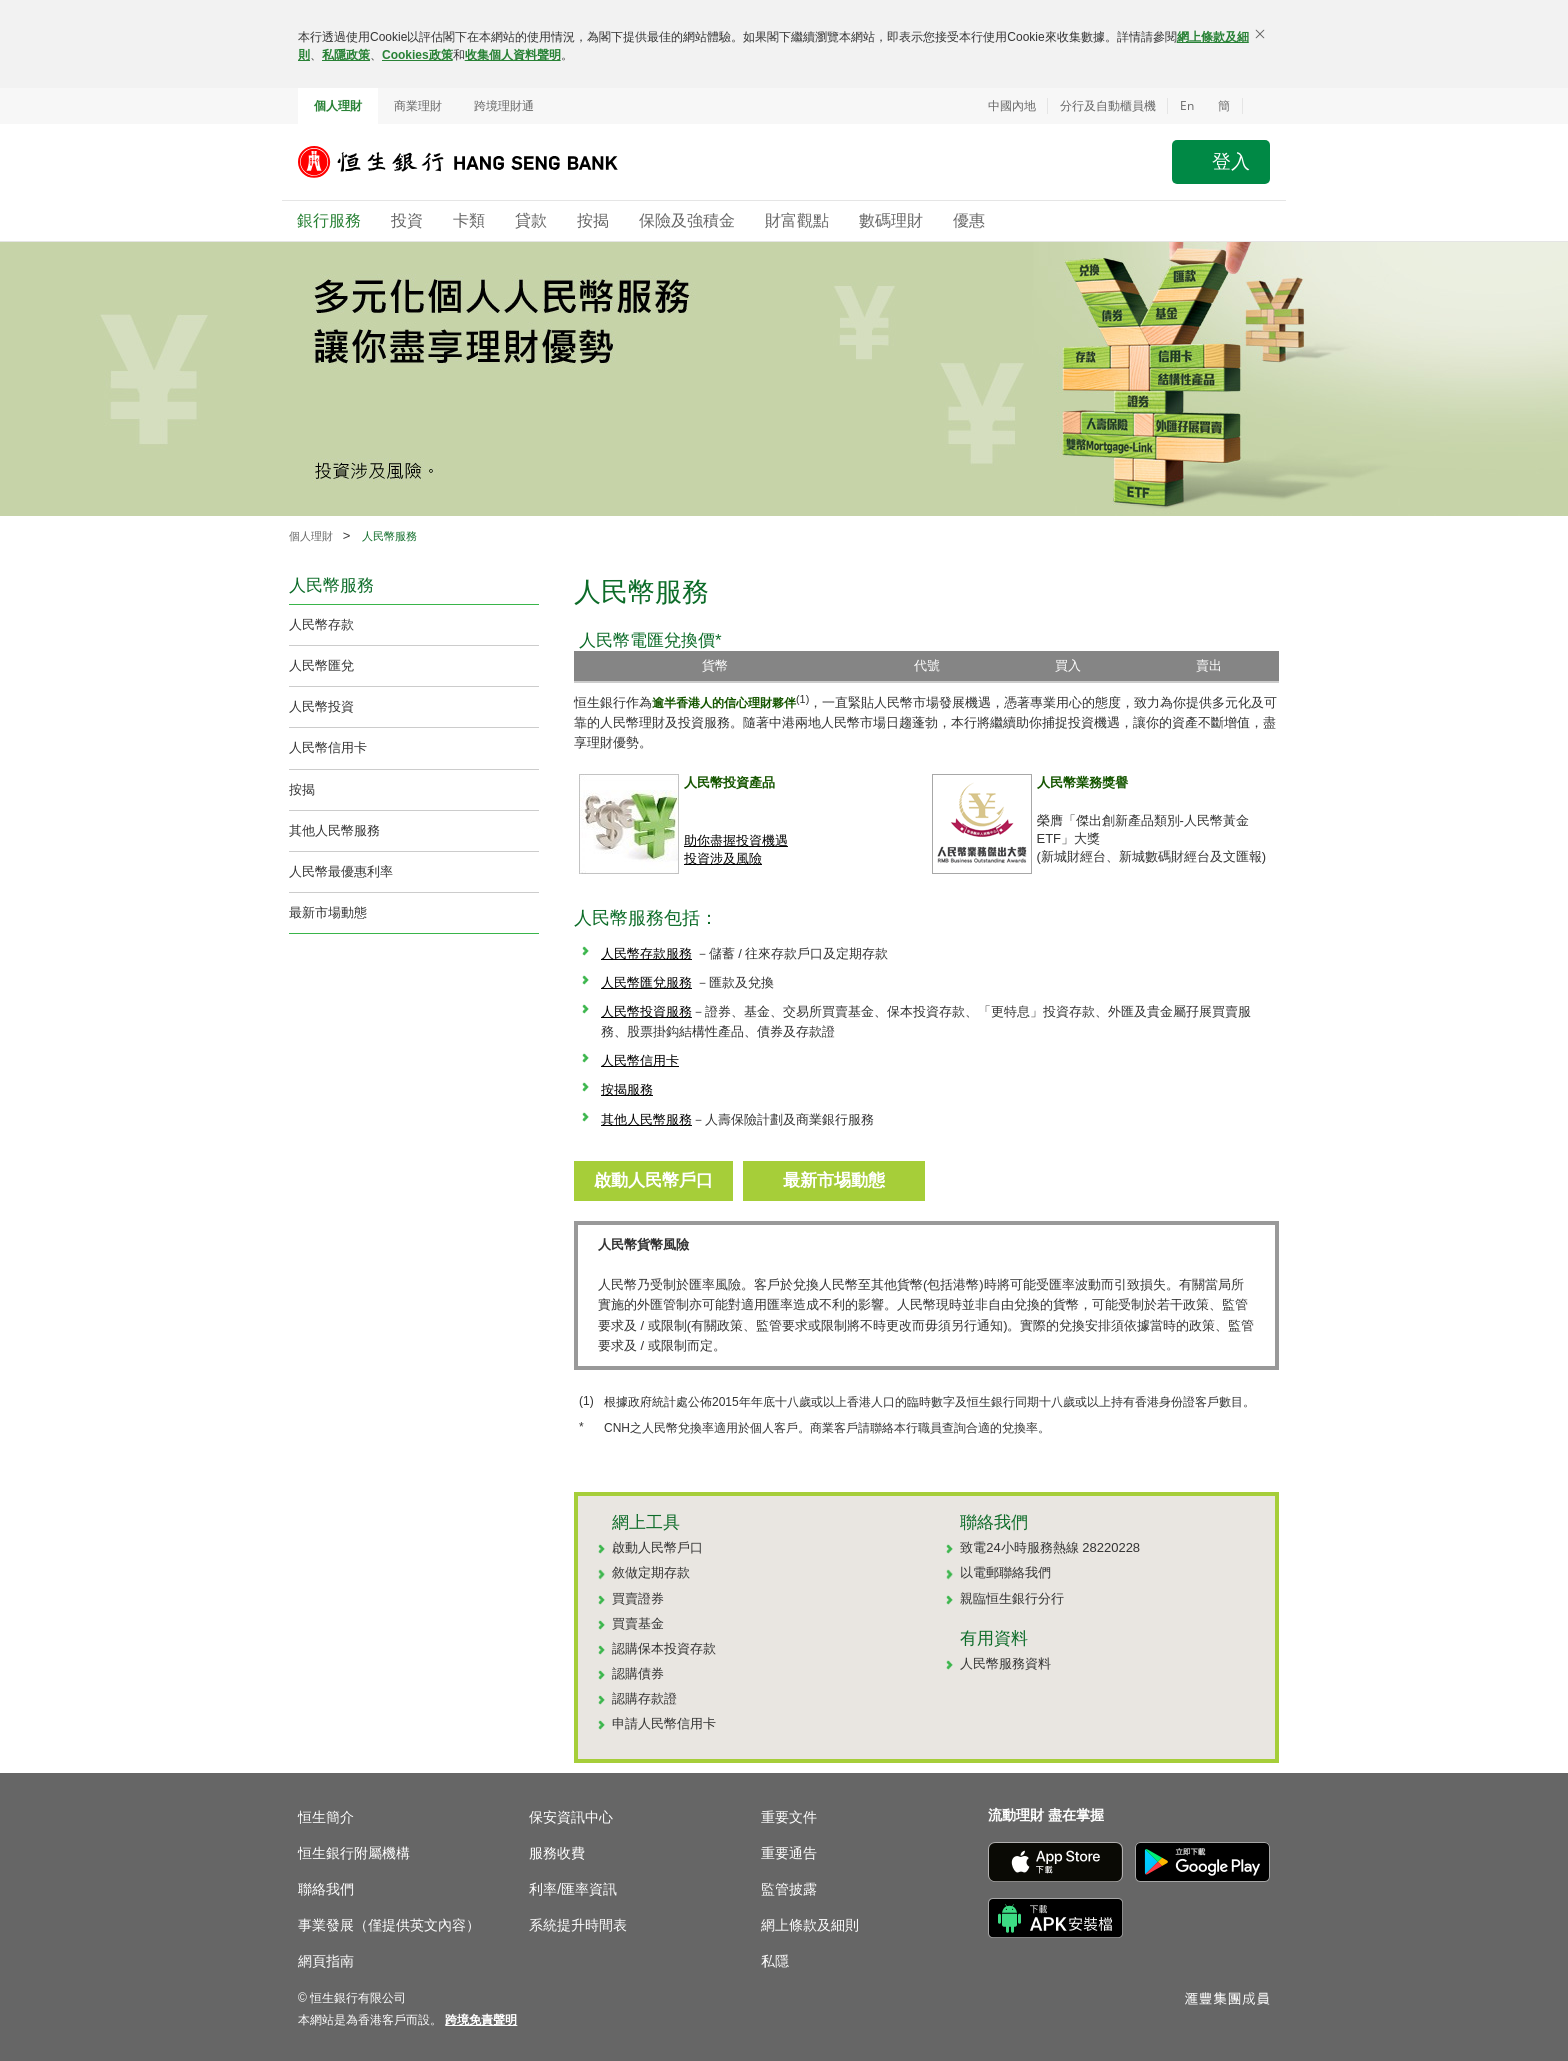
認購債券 (638, 1673)
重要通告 (789, 1853)
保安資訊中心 (571, 1817)
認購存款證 (644, 1698)
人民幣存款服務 (646, 953)
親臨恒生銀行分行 (1012, 1598)
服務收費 (557, 1853)
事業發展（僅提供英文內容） (389, 1925)
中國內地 (1012, 106)
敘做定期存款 (651, 1572)
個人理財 (338, 106)
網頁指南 (326, 1961)
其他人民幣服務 (334, 830)
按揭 (302, 789)
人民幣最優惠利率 (341, 871)
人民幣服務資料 (1005, 1663)
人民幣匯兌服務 (646, 982)
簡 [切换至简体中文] (1224, 106)
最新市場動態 (328, 912)
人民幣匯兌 (321, 665)
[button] (1256, 106)
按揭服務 (627, 1089)
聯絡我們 (326, 1889)
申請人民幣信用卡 (664, 1723)
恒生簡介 (326, 1817)
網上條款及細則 (810, 1925)
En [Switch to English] (1187, 105)
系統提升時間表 (578, 1925)
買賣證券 (638, 1598)
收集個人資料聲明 (513, 55)
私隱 (775, 1961)
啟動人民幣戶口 (657, 1547)
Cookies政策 (417, 55)
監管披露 (789, 1889)
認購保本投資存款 (664, 1648)
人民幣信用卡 (328, 747)
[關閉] (1260, 34)
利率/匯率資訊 (573, 1889)
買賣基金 (638, 1623)
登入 (1231, 161)
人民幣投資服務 (646, 1011)
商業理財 (418, 106)
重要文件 (789, 1817)
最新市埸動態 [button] (834, 1180)
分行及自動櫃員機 (1108, 106)
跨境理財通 (504, 106)
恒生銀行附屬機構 (354, 1853)
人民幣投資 (321, 706)
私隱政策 (346, 55)
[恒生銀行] (473, 162)
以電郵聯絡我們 (1005, 1572)
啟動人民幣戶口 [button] (653, 1180)
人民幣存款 (321, 624)
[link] (481, 2020)
